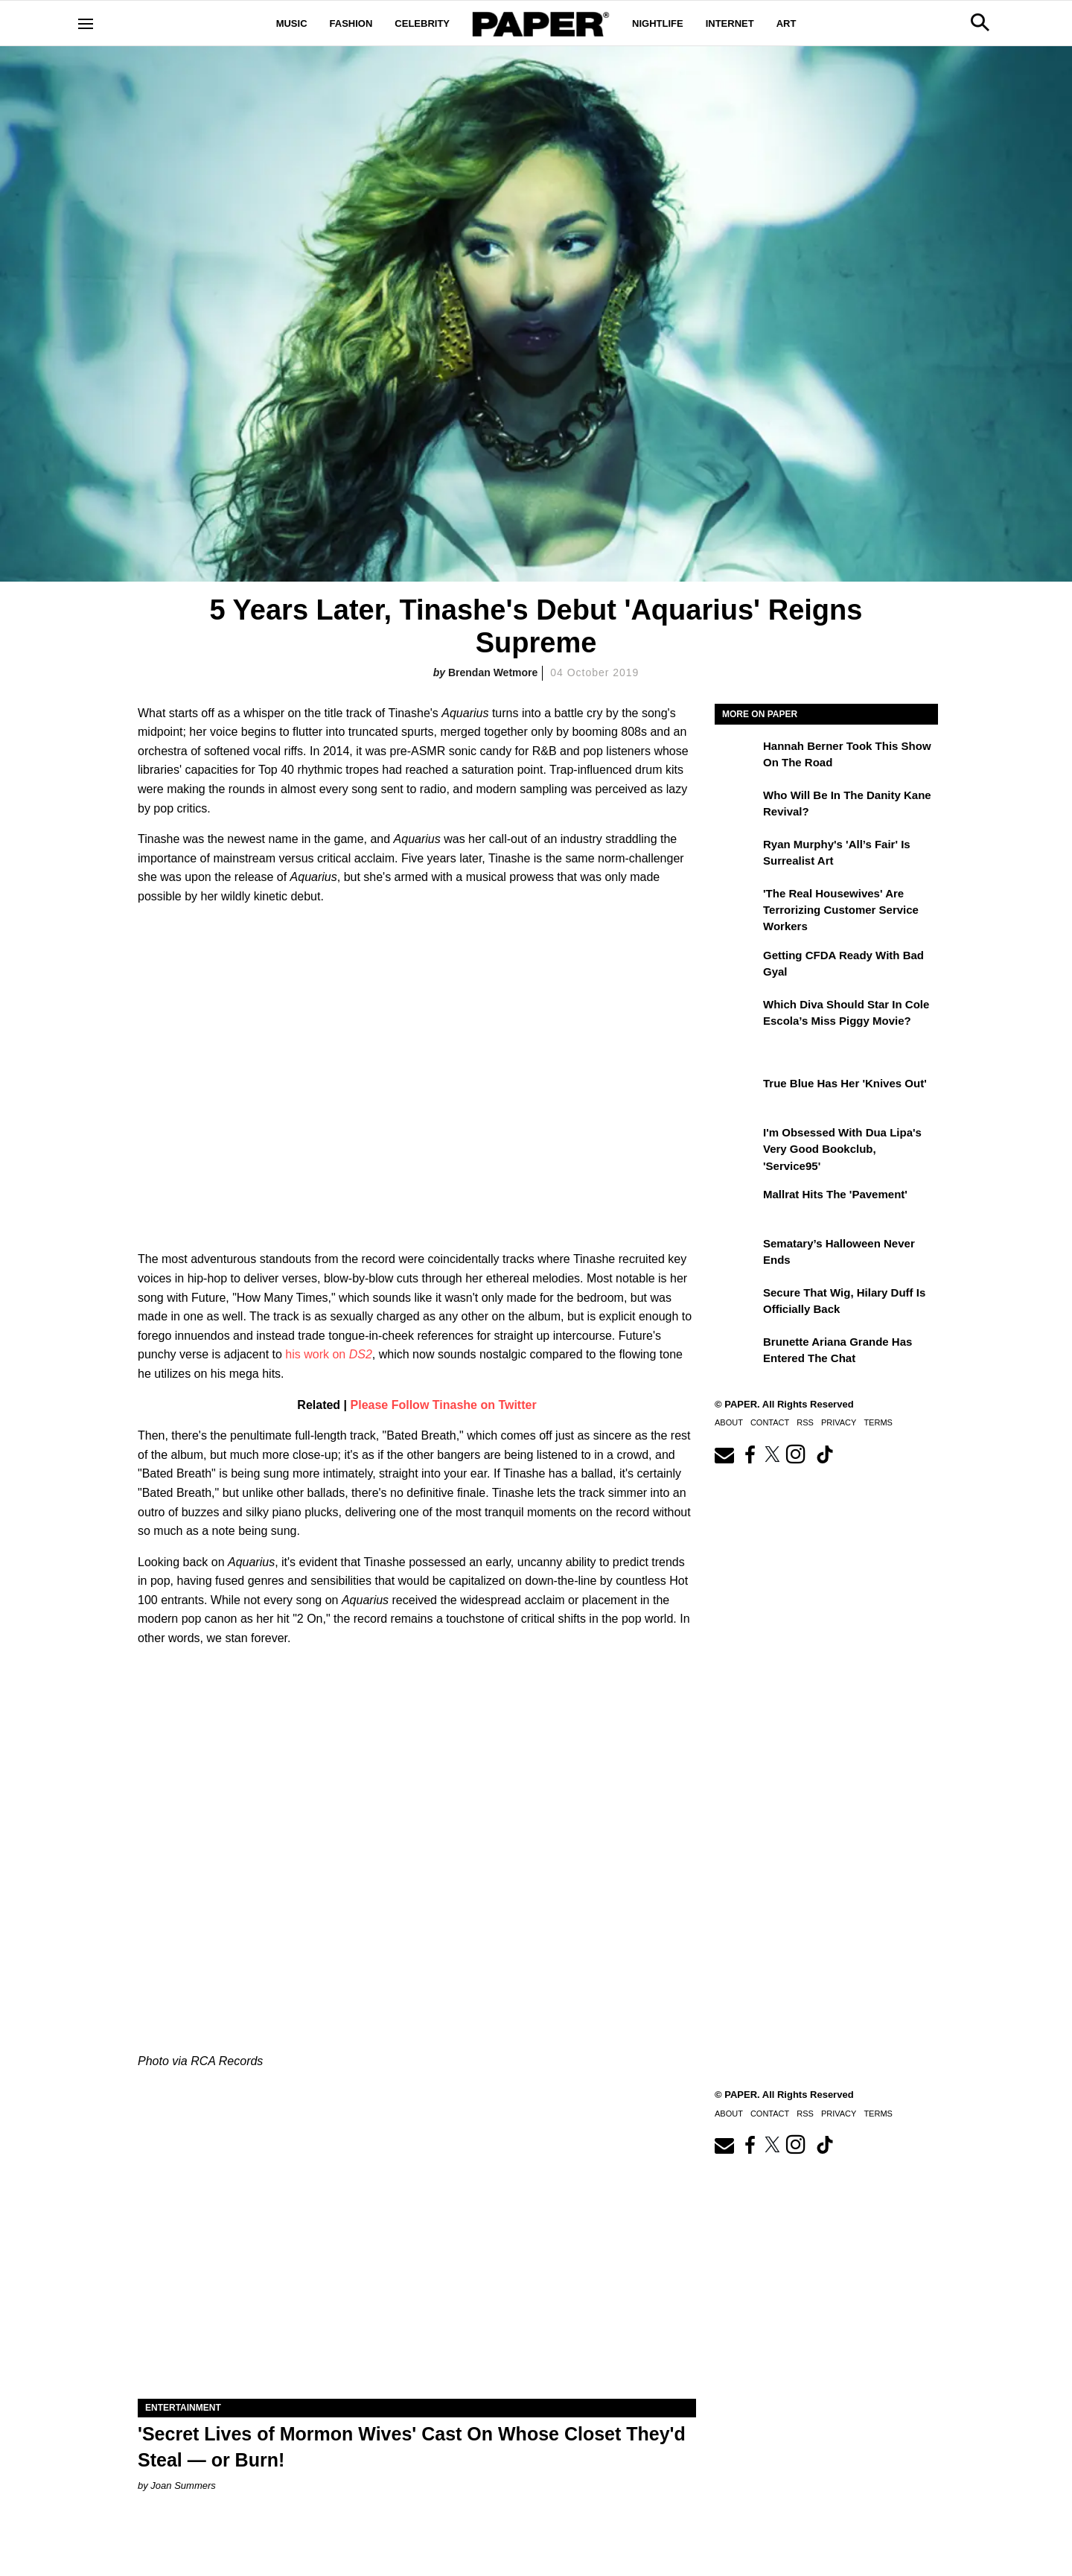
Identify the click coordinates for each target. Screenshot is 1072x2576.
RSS (805, 1422)
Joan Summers (182, 2485)
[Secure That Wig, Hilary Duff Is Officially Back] (737, 1303)
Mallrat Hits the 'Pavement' (835, 1194)
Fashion (351, 23)
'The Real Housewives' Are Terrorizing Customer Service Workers (841, 910)
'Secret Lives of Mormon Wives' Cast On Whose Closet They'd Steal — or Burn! (412, 2446)
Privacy (838, 1422)
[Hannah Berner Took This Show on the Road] (737, 756)
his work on (316, 1354)
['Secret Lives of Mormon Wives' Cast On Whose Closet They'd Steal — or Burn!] (417, 2259)
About (729, 1422)
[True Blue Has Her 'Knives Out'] (737, 1094)
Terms (878, 1422)
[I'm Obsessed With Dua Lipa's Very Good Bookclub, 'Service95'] (737, 1143)
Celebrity (422, 23)
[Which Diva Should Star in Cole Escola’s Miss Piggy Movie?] (737, 1015)
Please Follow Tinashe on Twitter (444, 1405)
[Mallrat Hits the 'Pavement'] (737, 1205)
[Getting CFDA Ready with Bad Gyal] (737, 966)
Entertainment (183, 2407)
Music (291, 23)
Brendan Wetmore (492, 672)
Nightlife (657, 23)
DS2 (360, 1354)
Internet (730, 23)
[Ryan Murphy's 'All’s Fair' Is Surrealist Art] (737, 855)
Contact (769, 1422)
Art (786, 23)
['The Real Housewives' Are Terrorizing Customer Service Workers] (737, 904)
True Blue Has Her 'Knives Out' (845, 1083)
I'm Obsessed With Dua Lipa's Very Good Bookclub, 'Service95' (842, 1149)
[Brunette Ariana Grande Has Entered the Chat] (737, 1352)
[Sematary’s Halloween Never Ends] (737, 1254)
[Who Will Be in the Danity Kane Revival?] (737, 805)
